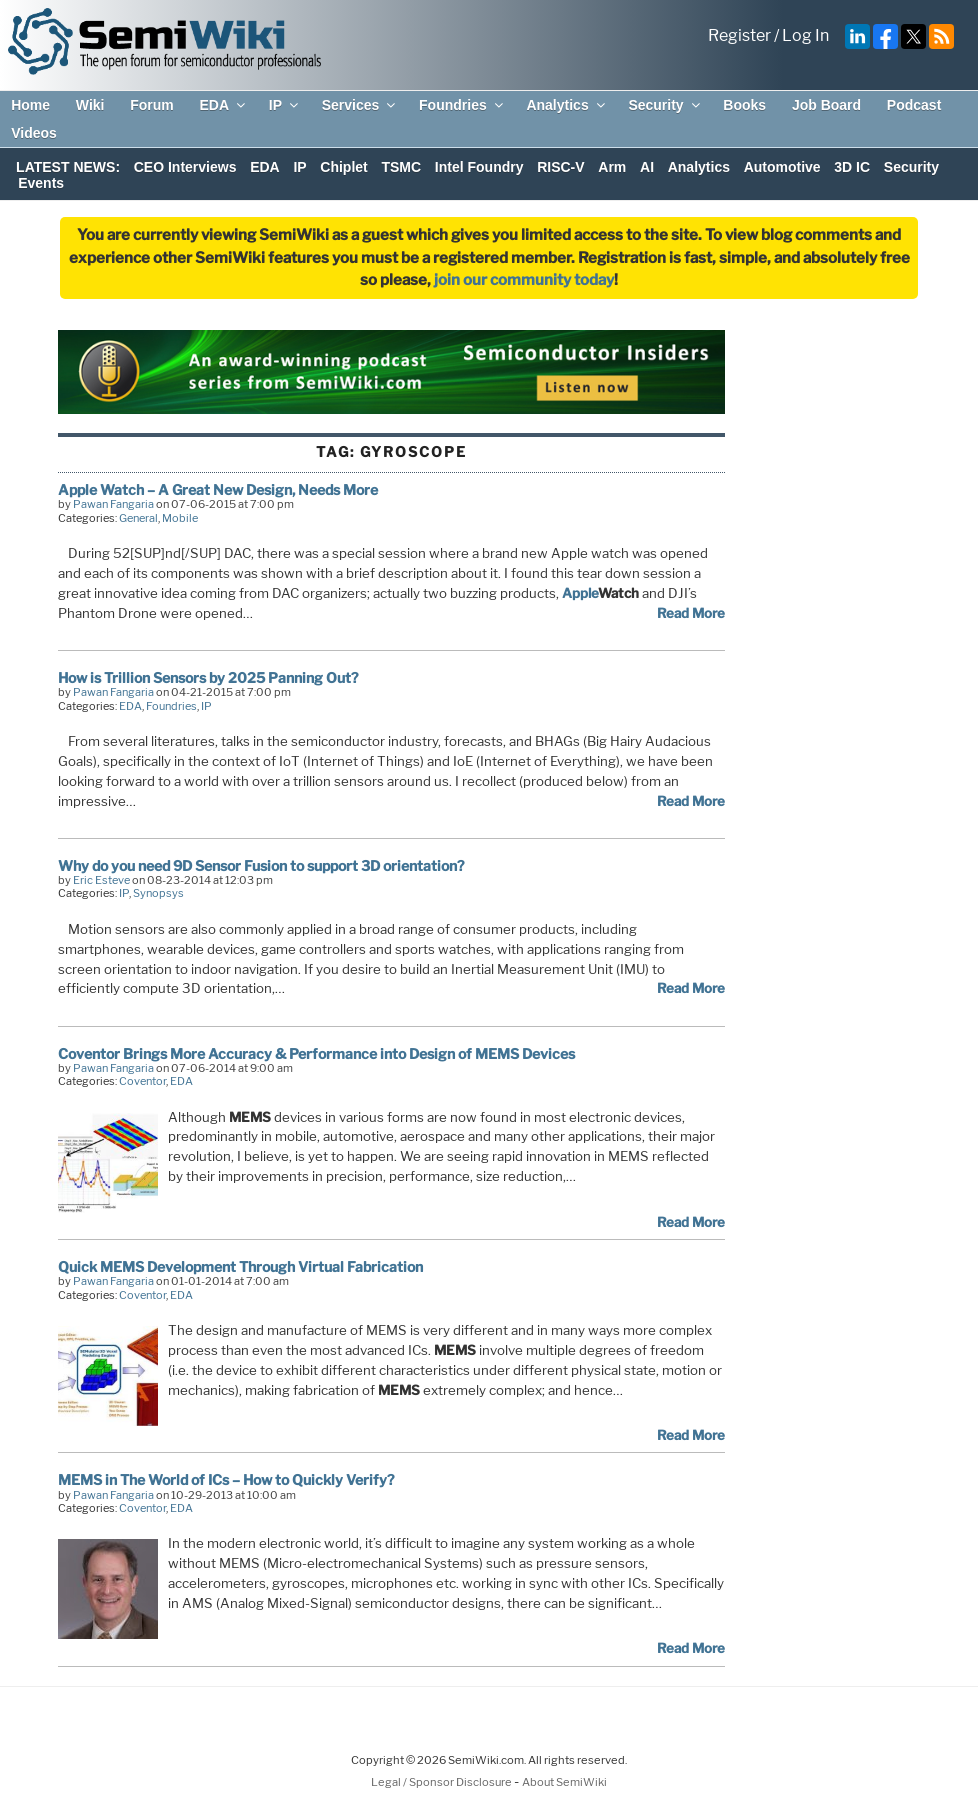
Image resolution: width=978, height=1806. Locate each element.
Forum (152, 105)
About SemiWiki (564, 1782)
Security (665, 105)
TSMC (401, 167)
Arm (612, 167)
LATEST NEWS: (68, 167)
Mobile (180, 518)
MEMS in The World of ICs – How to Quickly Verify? (226, 1479)
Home (30, 105)
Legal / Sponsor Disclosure (442, 1782)
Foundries (462, 105)
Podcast (914, 105)
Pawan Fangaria (113, 504)
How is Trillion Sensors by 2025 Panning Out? (208, 677)
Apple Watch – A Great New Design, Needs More (218, 489)
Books (744, 105)
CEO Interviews (185, 167)
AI (647, 167)
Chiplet (343, 167)
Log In (805, 35)
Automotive (782, 167)
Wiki (90, 105)
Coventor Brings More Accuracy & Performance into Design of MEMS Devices (316, 1053)
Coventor (142, 1081)
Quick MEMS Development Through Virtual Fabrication (240, 1266)
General (138, 518)
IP (285, 105)
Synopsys (158, 893)
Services (360, 105)
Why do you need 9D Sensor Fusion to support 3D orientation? (261, 865)
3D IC (852, 167)
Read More (691, 613)
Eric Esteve (101, 880)
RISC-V (560, 167)
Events (41, 183)
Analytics (566, 105)
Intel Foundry (479, 167)
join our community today (524, 280)
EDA (223, 105)
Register (739, 35)
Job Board (826, 105)
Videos (34, 133)
